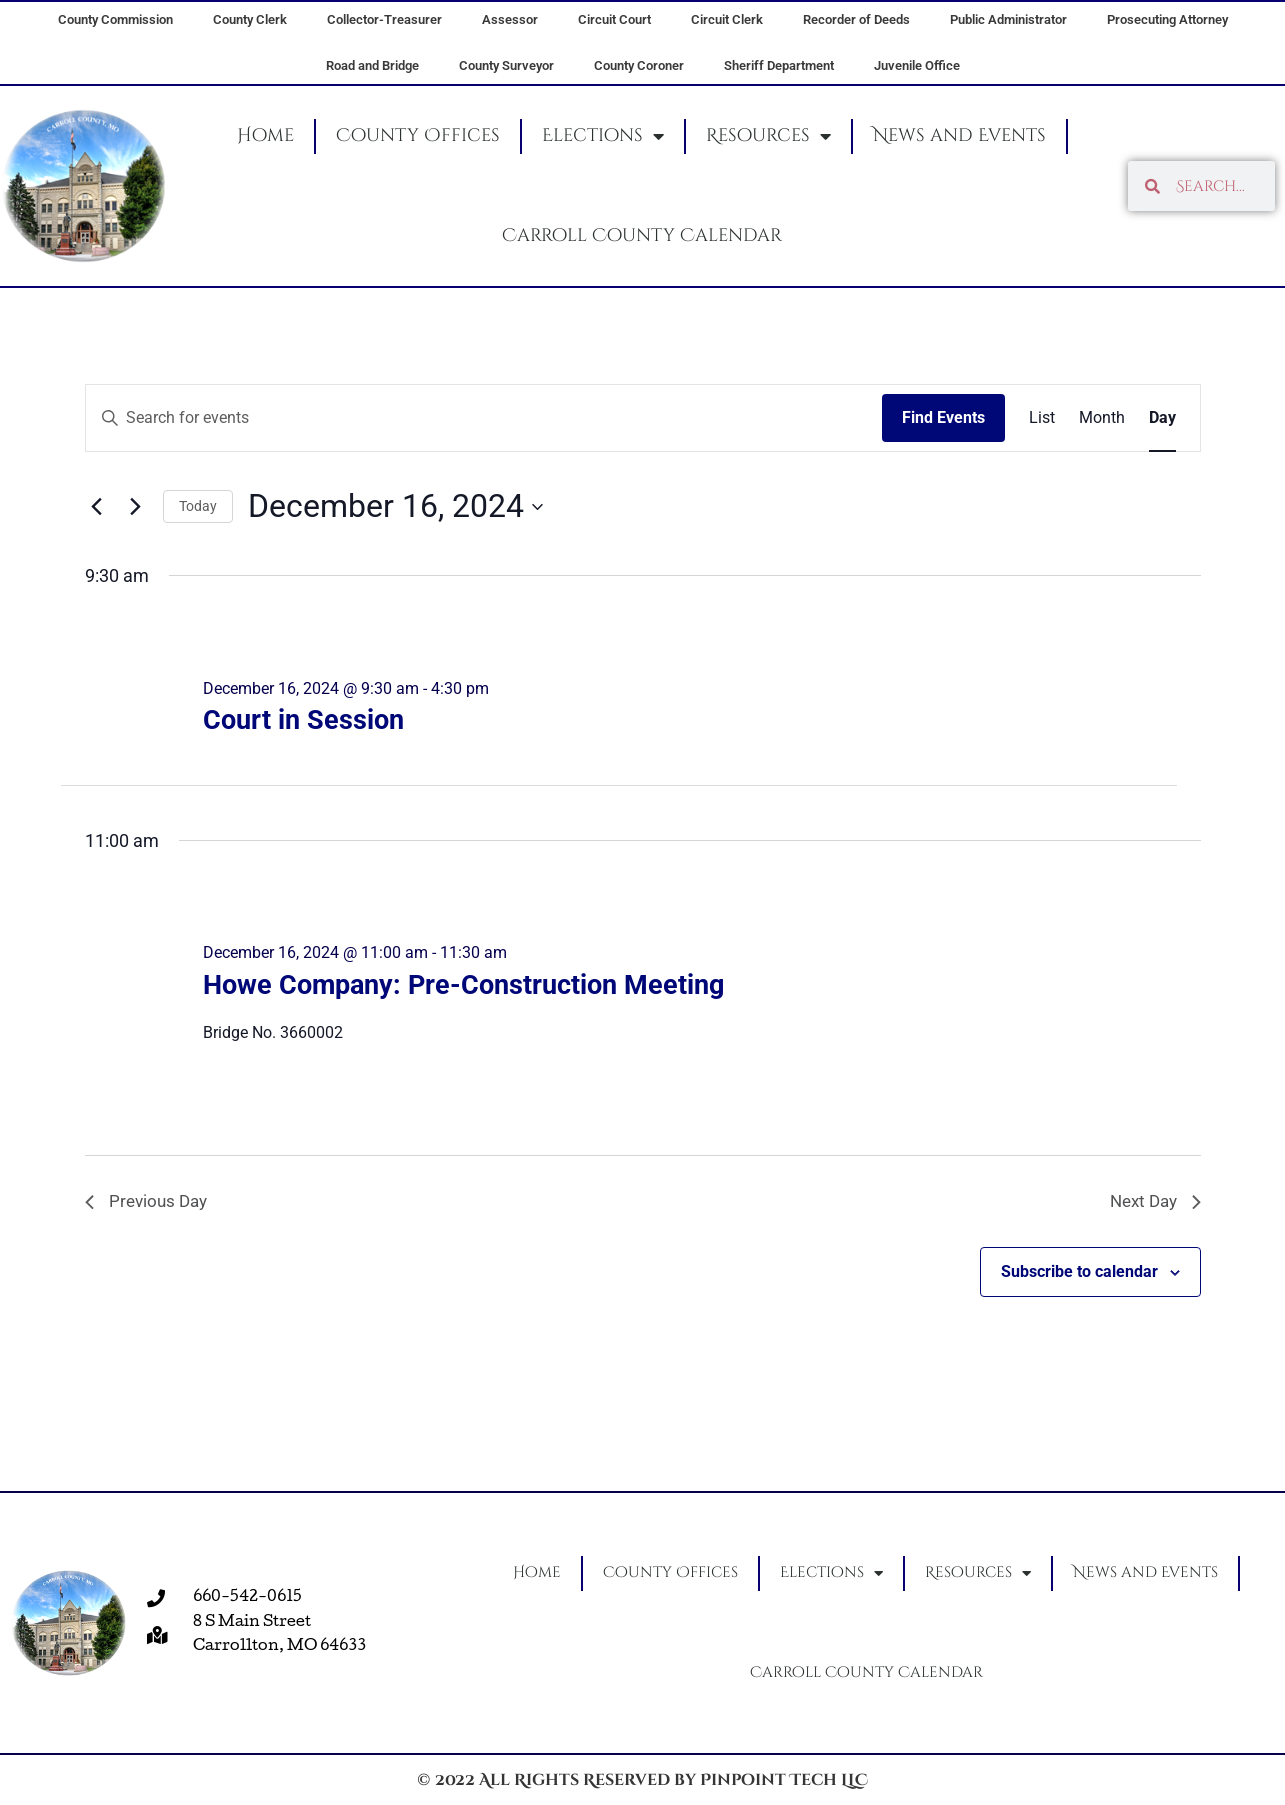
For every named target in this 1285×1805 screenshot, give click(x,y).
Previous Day (149, 1202)
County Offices (418, 135)
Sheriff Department (779, 65)
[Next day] (136, 507)
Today (198, 506)
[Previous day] (97, 507)
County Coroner (639, 65)
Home (265, 135)
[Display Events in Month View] (1102, 418)
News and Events (959, 135)
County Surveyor (506, 65)
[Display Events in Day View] (1162, 418)
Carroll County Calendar (642, 235)
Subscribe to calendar (1079, 1273)
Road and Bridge (372, 65)
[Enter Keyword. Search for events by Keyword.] (484, 418)
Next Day (1152, 1202)
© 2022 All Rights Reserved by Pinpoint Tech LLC (642, 1780)
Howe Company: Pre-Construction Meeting (463, 985)
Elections (603, 136)
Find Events (943, 417)
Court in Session (303, 720)
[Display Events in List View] (1042, 418)
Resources (768, 136)
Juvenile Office (917, 65)
